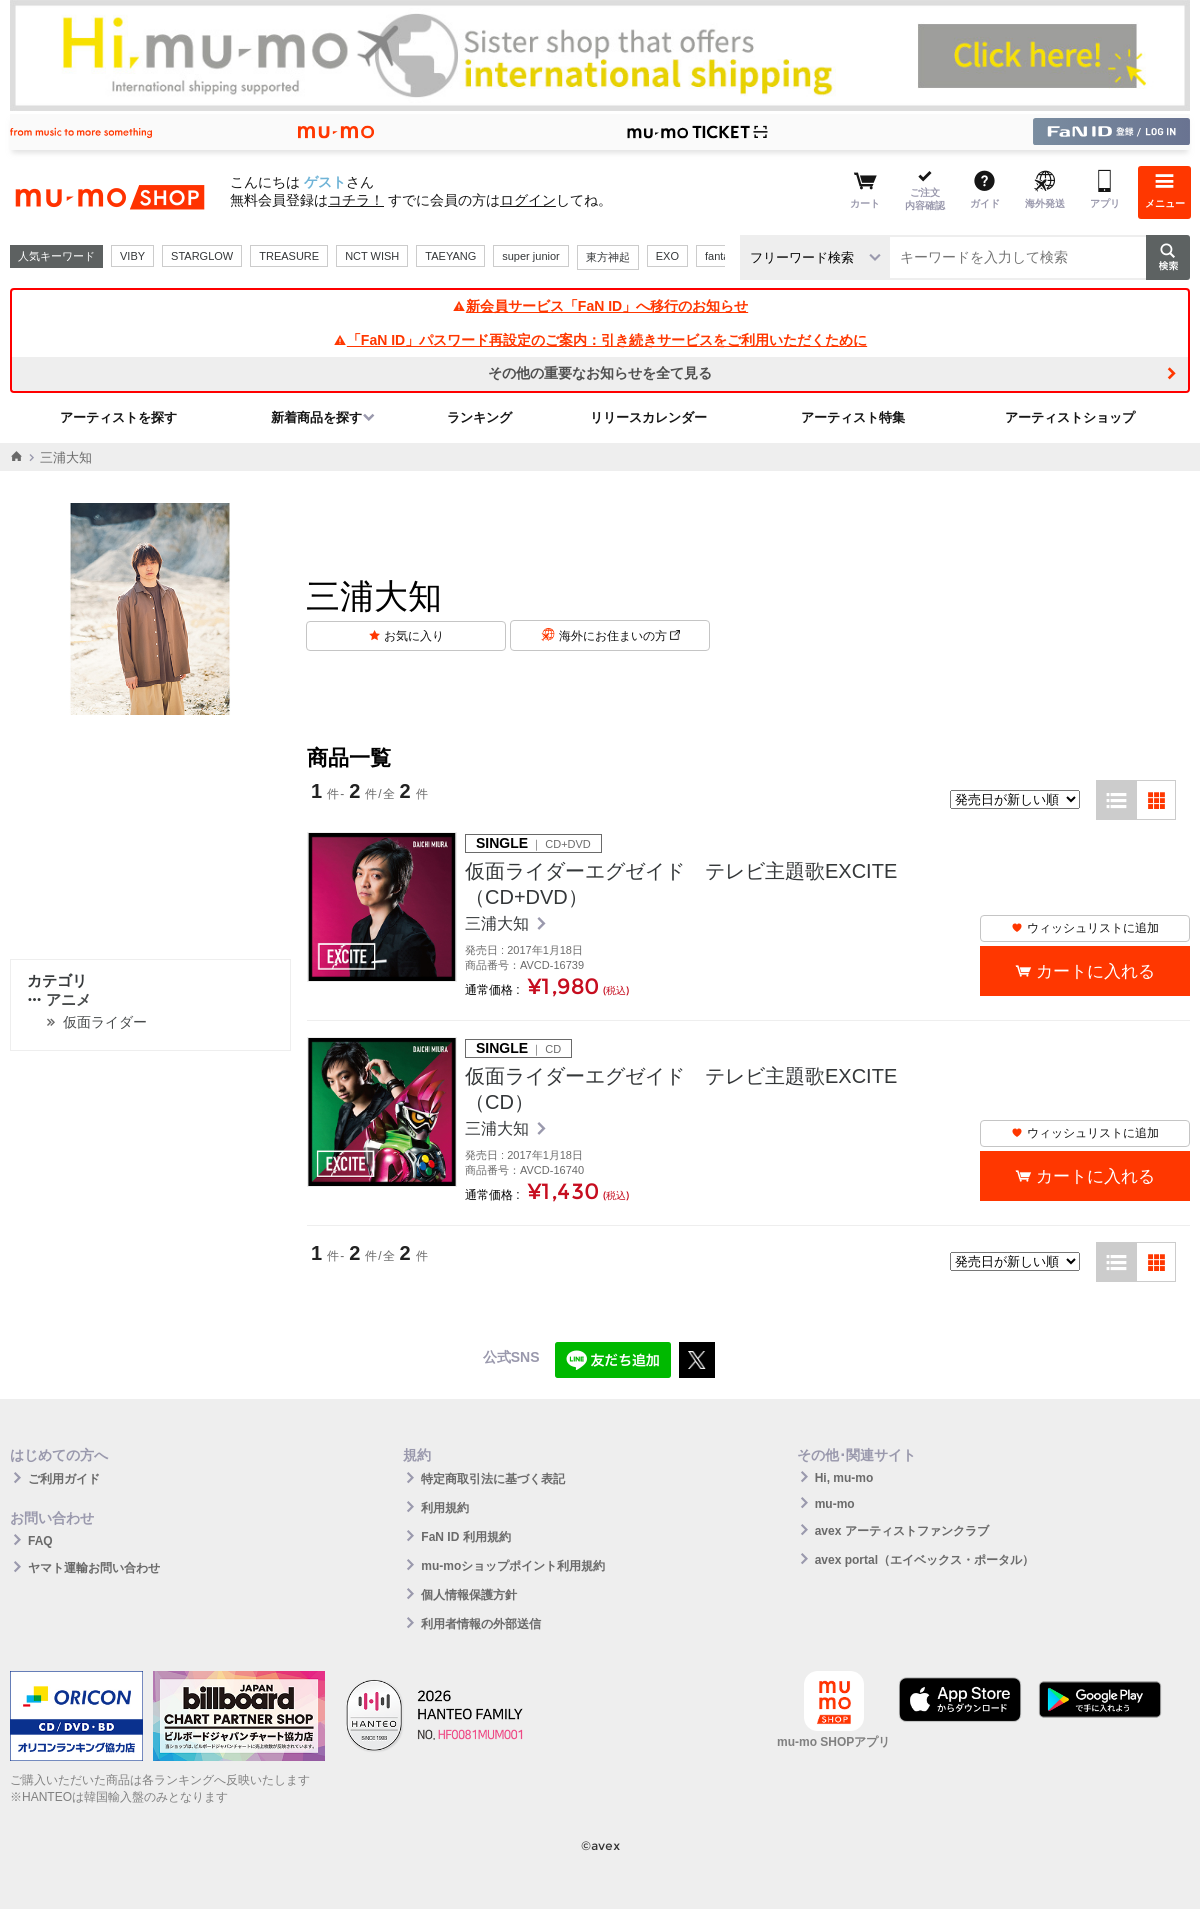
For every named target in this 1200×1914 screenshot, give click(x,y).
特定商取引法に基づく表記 (493, 1479)
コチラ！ (356, 200)
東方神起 (608, 257)
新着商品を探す (316, 417)
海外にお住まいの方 (619, 636)
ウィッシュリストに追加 (1085, 928)
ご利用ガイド (64, 1479)
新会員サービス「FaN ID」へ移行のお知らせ (600, 306)
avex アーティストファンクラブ (902, 1531)
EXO (667, 256)
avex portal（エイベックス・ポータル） (924, 1560)
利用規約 (445, 1508)
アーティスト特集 (853, 417)
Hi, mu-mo (844, 1478)
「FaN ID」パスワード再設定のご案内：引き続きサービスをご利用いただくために (600, 340)
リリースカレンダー (648, 417)
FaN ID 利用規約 (465, 1537)
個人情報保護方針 (469, 1595)
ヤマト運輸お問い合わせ (94, 1568)
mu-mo (835, 1504)
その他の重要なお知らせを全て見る (600, 373)
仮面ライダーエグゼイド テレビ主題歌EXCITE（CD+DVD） (681, 884)
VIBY (132, 256)
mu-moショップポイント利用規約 (513, 1566)
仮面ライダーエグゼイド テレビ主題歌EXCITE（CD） (681, 1089)
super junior (530, 256)
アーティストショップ (1070, 417)
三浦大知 (499, 923)
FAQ (40, 1541)
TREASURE (289, 256)
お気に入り (414, 636)
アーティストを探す (118, 417)
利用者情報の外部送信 (481, 1624)
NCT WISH (372, 256)
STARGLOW (202, 256)
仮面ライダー (105, 1022)
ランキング (479, 417)
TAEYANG (450, 256)
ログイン (528, 200)
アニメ (59, 999)
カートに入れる (1095, 971)
